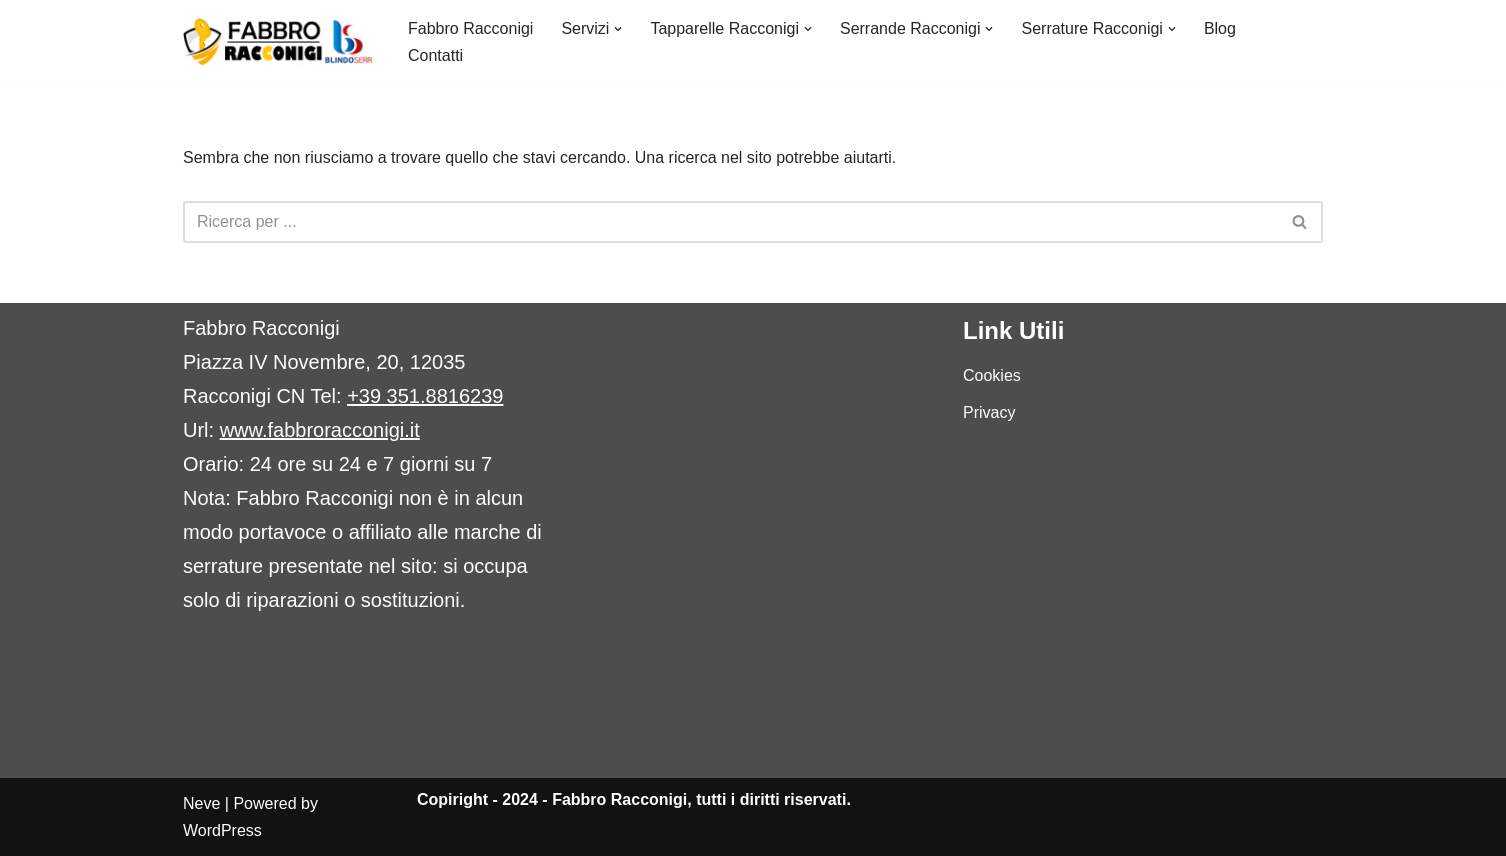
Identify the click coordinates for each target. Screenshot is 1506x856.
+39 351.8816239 (425, 396)
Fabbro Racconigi (470, 28)
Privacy (989, 412)
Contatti (435, 55)
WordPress (222, 830)
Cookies (992, 375)
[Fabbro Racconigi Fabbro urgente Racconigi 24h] (278, 42)
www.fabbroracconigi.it (320, 430)
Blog (1220, 28)
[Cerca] (730, 222)
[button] (618, 29)
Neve (201, 803)
